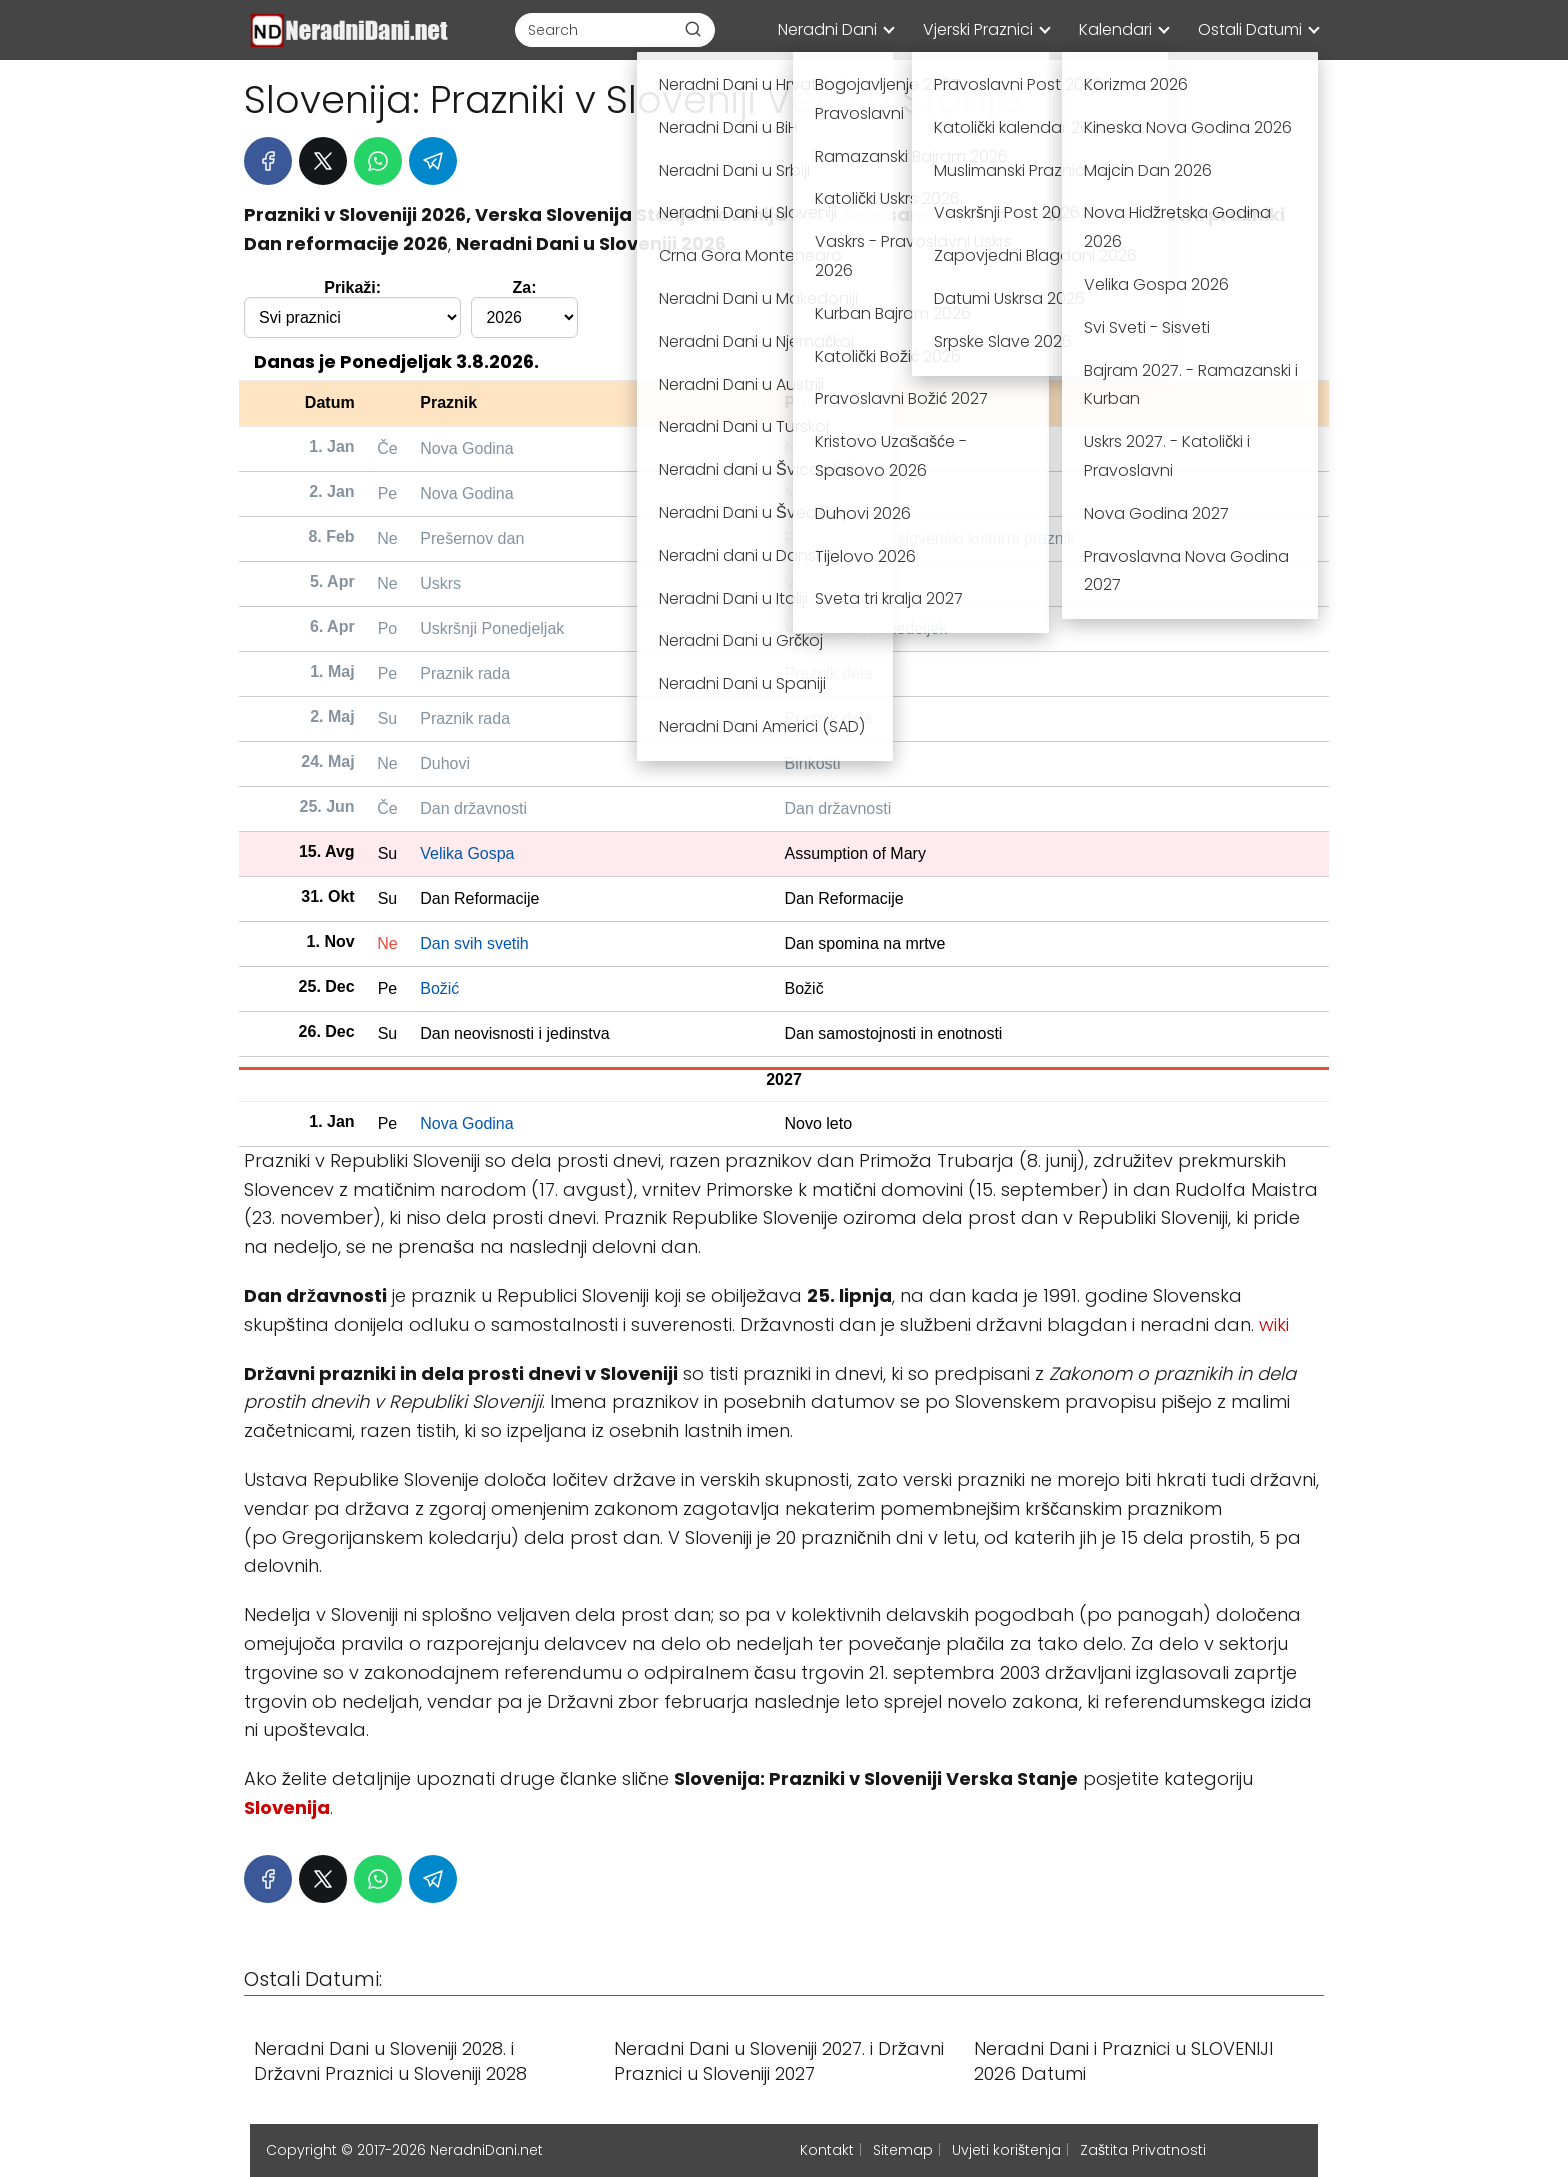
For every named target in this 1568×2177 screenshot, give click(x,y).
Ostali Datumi (1250, 29)
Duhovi (445, 763)
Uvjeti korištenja (1006, 2150)
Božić (439, 988)
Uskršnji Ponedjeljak (492, 628)
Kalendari (1115, 29)
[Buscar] (693, 29)
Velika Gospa (467, 853)
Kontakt (827, 2150)
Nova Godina (466, 448)
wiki (1274, 1324)
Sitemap (903, 2150)
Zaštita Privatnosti (1143, 2150)
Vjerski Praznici (978, 29)
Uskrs (440, 583)
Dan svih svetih (474, 943)
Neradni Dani (827, 29)
